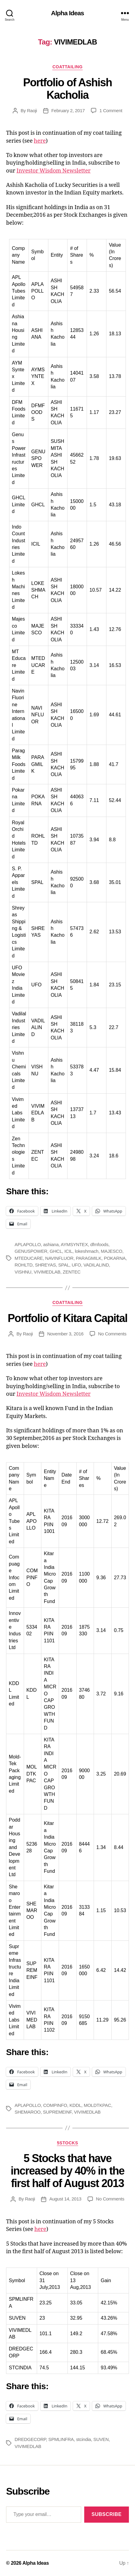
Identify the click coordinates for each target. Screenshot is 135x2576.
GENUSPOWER (31, 1251)
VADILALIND (96, 1264)
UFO (76, 1264)
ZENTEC (71, 1271)
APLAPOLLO (28, 1244)
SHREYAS (45, 1264)
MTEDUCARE (29, 1258)
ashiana (51, 1244)
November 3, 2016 (65, 1333)
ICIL (68, 1251)
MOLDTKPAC (97, 2105)
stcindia (83, 2439)
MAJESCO (112, 1251)
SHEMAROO (28, 2112)
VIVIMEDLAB (47, 1271)
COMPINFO (55, 2105)
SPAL (63, 1264)
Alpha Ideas (67, 13)
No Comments (112, 1333)
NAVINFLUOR (59, 1258)
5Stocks (67, 2142)
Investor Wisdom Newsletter (53, 170)
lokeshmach (87, 1251)
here (40, 140)
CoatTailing (67, 66)
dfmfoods (99, 1244)
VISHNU (23, 1271)
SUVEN (101, 2439)
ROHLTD (24, 1264)
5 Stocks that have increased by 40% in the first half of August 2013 (67, 2170)
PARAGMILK (88, 1258)
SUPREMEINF (57, 2112)
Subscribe (107, 2514)
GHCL (56, 1251)
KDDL (75, 2105)
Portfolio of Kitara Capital (67, 1318)
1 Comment (110, 110)
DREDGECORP (30, 2439)
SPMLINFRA (61, 2439)
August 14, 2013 (65, 2198)
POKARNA (115, 1258)
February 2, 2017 (68, 110)
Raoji (32, 110)
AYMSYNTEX (74, 1244)
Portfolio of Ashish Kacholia (67, 88)
